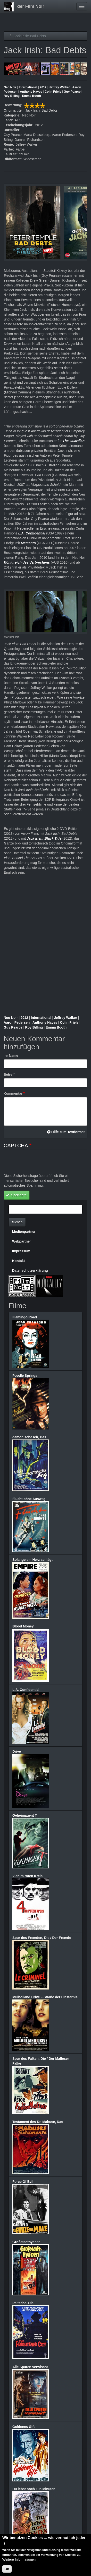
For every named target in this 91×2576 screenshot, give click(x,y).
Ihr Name (11, 1055)
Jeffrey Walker (59, 87)
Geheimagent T (24, 1815)
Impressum (21, 1251)
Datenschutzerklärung (30, 1270)
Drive (16, 1751)
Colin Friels (53, 91)
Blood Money (23, 1626)
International (28, 87)
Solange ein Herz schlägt (32, 1560)
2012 (43, 87)
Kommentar (13, 1093)
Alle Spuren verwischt (30, 2367)
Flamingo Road (24, 1317)
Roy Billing (12, 96)
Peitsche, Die (22, 2303)
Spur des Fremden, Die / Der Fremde (41, 1938)
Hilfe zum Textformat (66, 1132)
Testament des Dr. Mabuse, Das (37, 2122)
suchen (17, 1222)
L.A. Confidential (25, 1690)
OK (6, 2569)
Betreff (9, 1074)
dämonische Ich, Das (29, 1437)
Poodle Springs (24, 1375)
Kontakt (18, 1261)
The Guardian (73, 441)
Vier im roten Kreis (27, 1876)
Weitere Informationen (18, 2559)
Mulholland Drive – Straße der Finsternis (44, 1997)
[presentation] (40, 1163)
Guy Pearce (72, 91)
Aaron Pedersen (17, 1022)
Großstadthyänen (26, 2242)
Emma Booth (31, 96)
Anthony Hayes (31, 91)
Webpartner (21, 1241)
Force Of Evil (22, 2182)
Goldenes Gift (23, 2427)
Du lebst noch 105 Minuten (33, 2489)
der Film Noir (30, 6)
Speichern (16, 1195)
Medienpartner (23, 1232)
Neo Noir (10, 87)
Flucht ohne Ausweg (28, 1499)
